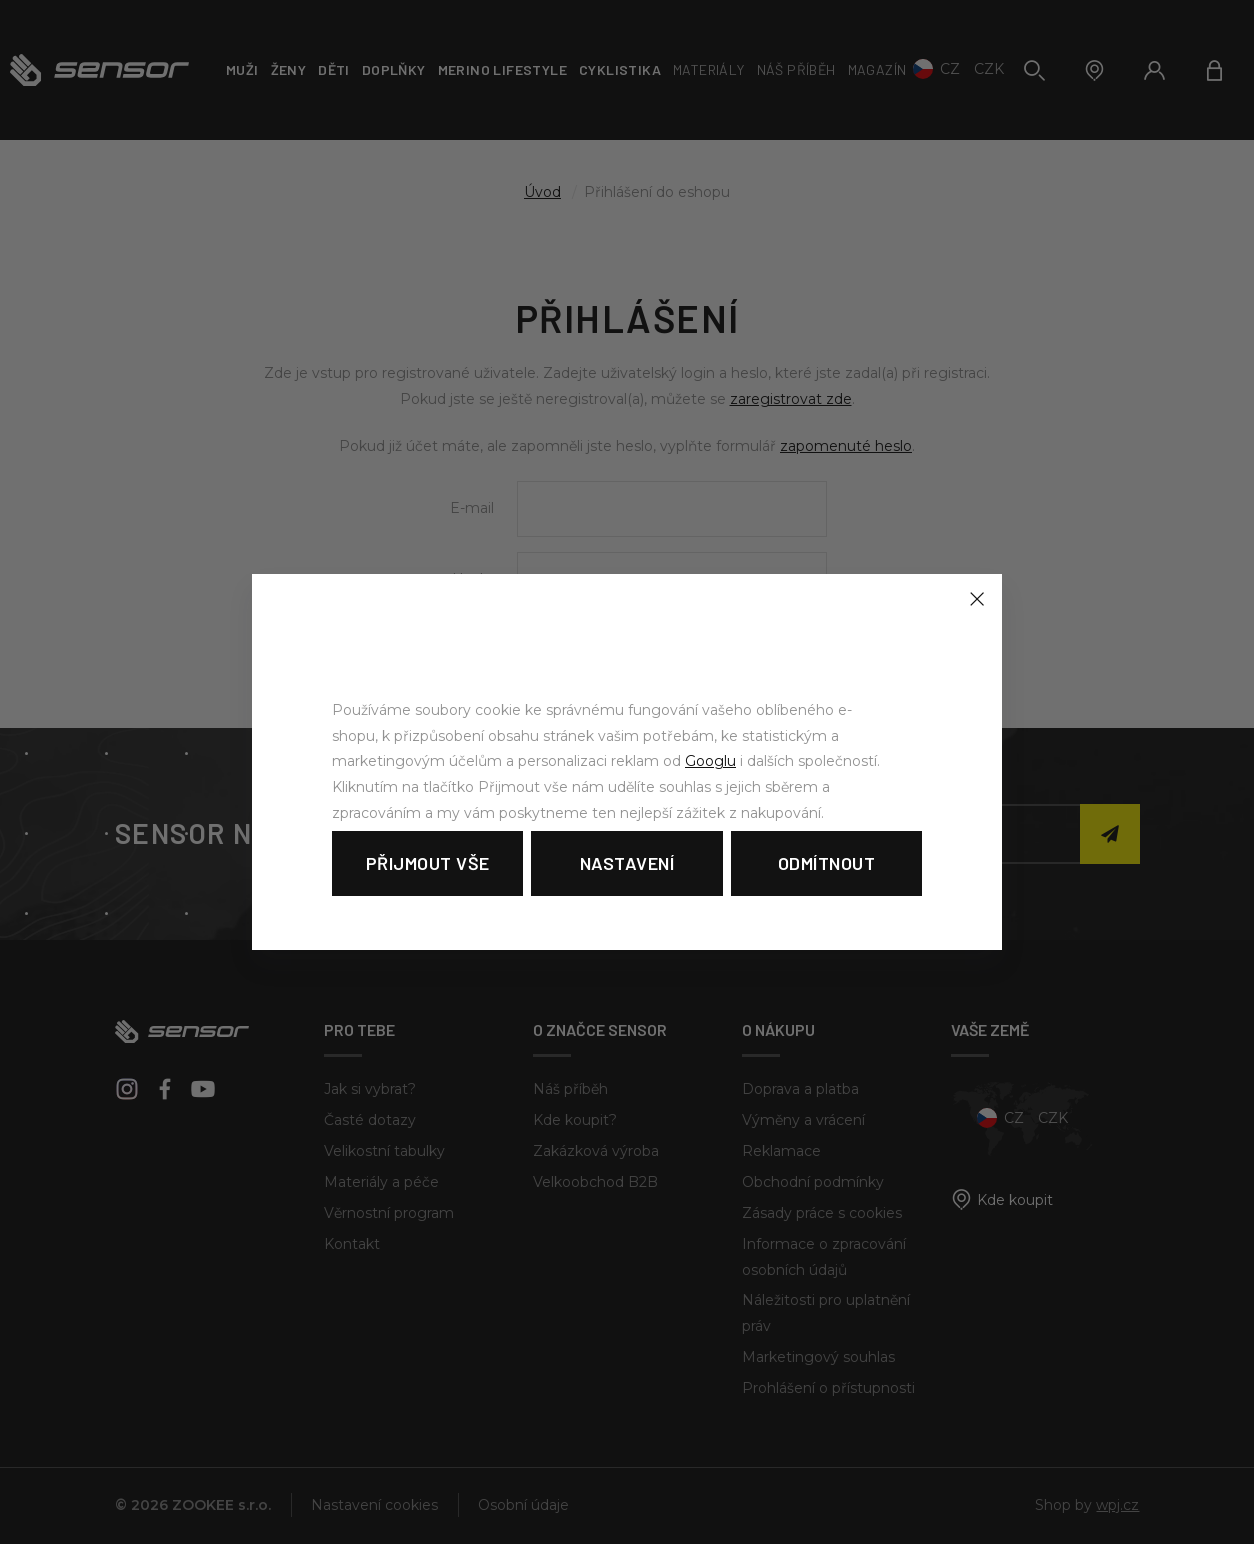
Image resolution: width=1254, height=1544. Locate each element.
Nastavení (627, 863)
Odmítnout (827, 863)
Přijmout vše (428, 863)
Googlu (710, 761)
